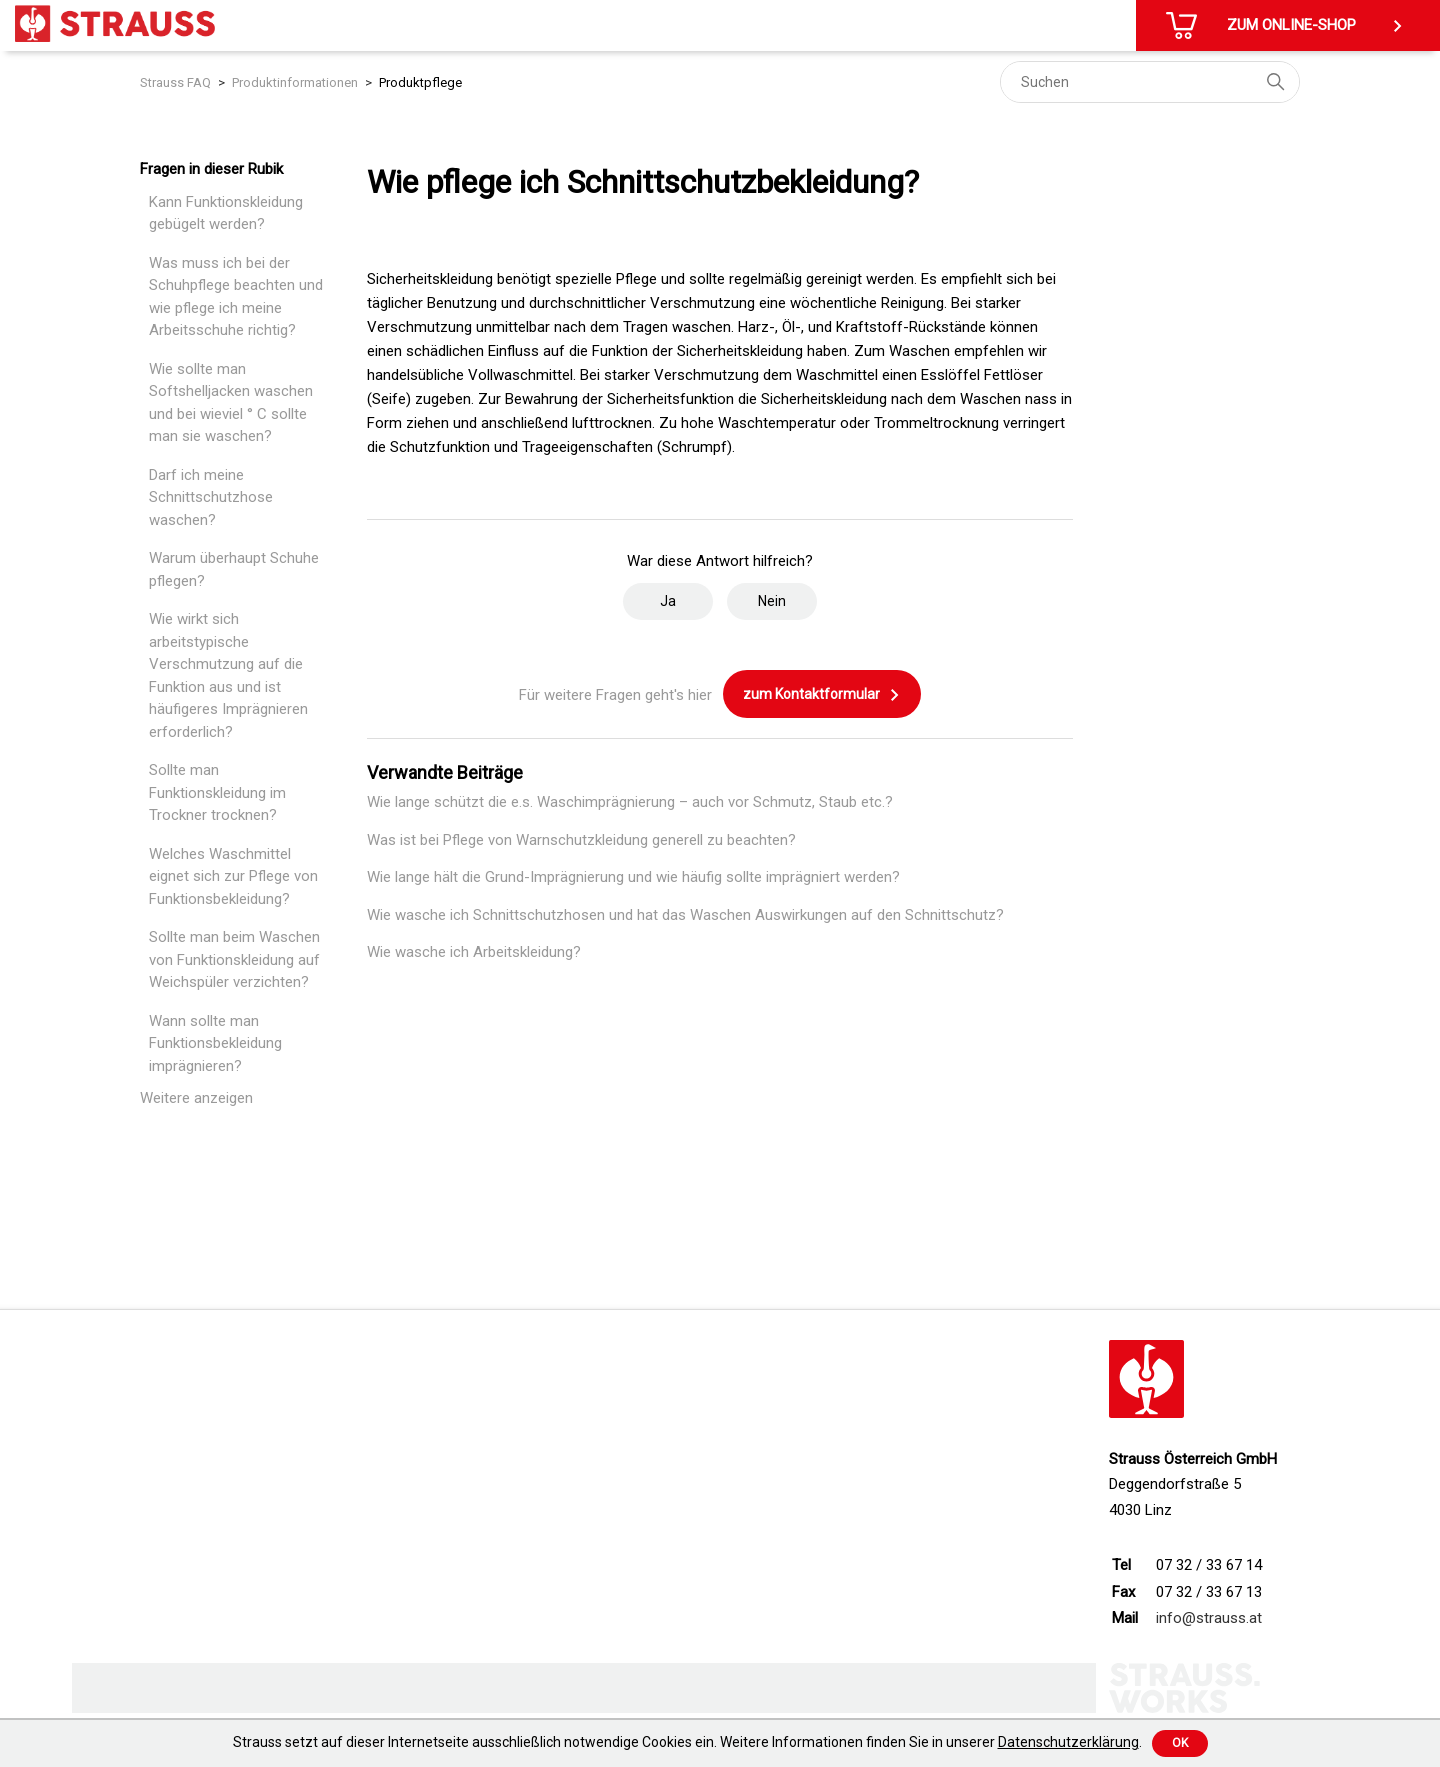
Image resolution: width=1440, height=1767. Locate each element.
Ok (1180, 1743)
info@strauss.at (1209, 1618)
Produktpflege (420, 82)
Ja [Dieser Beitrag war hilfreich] (668, 601)
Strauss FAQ (175, 82)
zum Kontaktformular (822, 695)
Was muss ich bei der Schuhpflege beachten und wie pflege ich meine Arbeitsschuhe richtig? (236, 297)
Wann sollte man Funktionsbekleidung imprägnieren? (215, 1043)
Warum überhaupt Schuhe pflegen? (234, 569)
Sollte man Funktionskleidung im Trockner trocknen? (217, 792)
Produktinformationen (295, 82)
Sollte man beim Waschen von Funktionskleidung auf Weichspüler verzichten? (234, 959)
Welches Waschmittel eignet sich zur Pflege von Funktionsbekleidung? (233, 876)
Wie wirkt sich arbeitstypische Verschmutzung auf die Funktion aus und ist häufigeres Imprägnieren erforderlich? (228, 675)
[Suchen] (1150, 82)
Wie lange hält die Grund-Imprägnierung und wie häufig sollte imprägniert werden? (633, 877)
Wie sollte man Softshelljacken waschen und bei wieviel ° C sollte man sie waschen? (231, 403)
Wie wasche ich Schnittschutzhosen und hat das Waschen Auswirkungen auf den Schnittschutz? (685, 915)
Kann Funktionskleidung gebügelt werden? (226, 213)
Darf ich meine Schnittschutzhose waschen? (211, 497)
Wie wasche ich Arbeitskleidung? (474, 952)
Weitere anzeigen (196, 1098)
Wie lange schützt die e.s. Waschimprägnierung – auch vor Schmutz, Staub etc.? (630, 802)
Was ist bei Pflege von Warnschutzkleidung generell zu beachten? (581, 840)
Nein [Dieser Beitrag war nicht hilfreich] (772, 601)
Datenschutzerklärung (1068, 1742)
